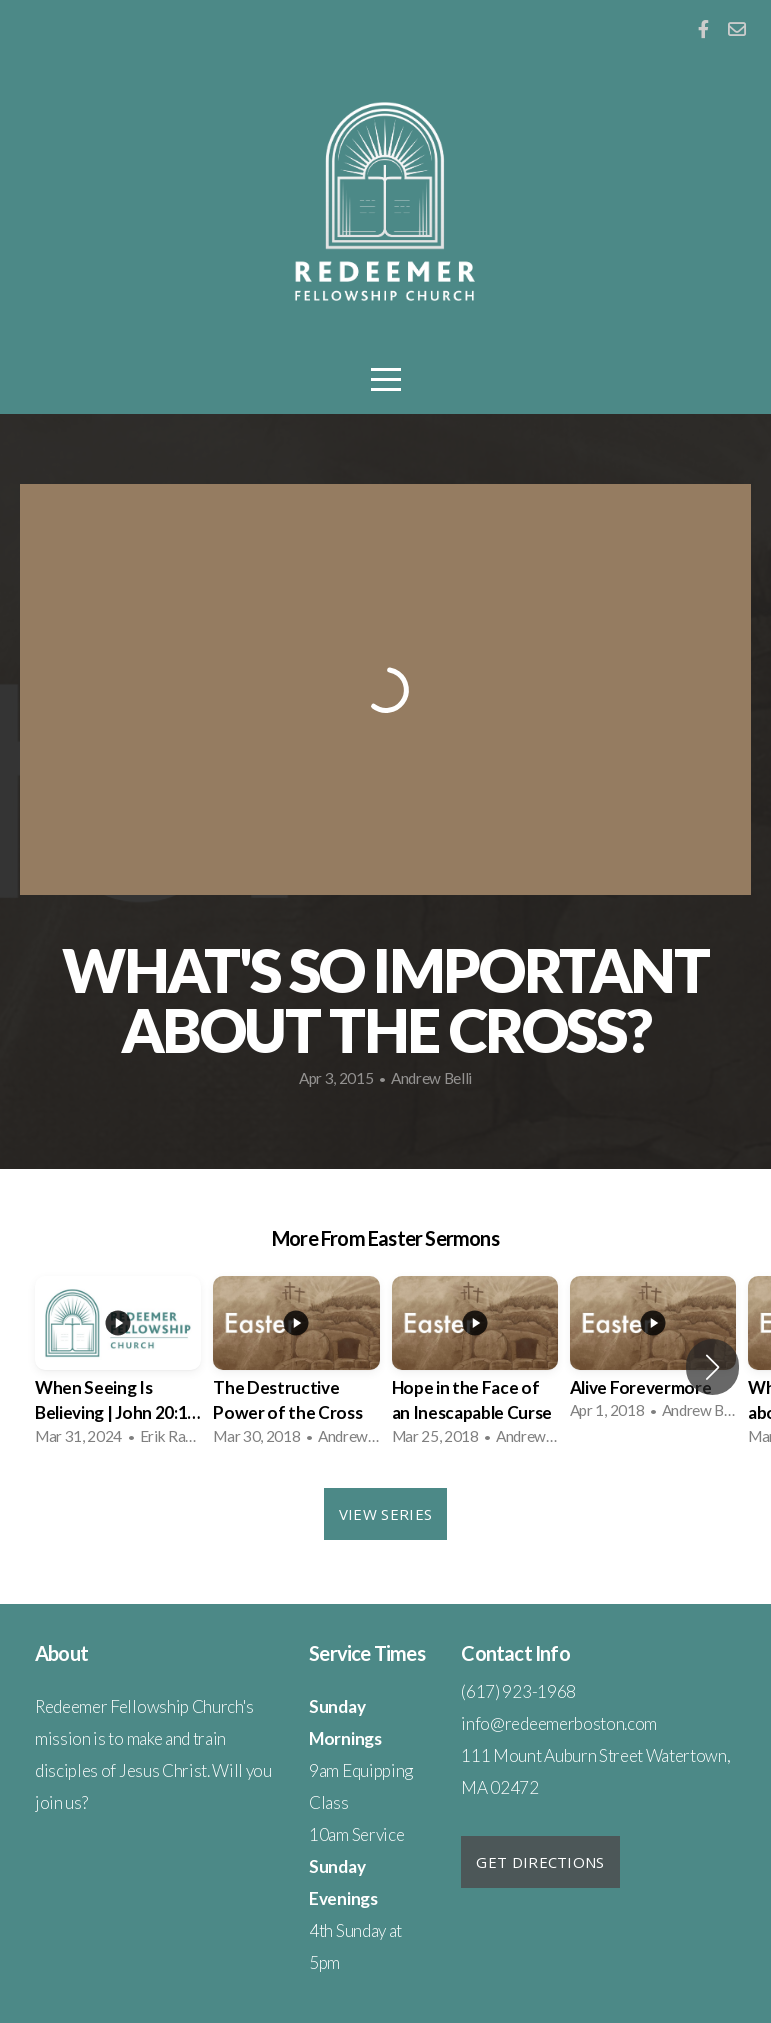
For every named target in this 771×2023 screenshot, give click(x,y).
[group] (118, 1367)
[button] (712, 1367)
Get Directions (540, 1862)
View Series (385, 1514)
